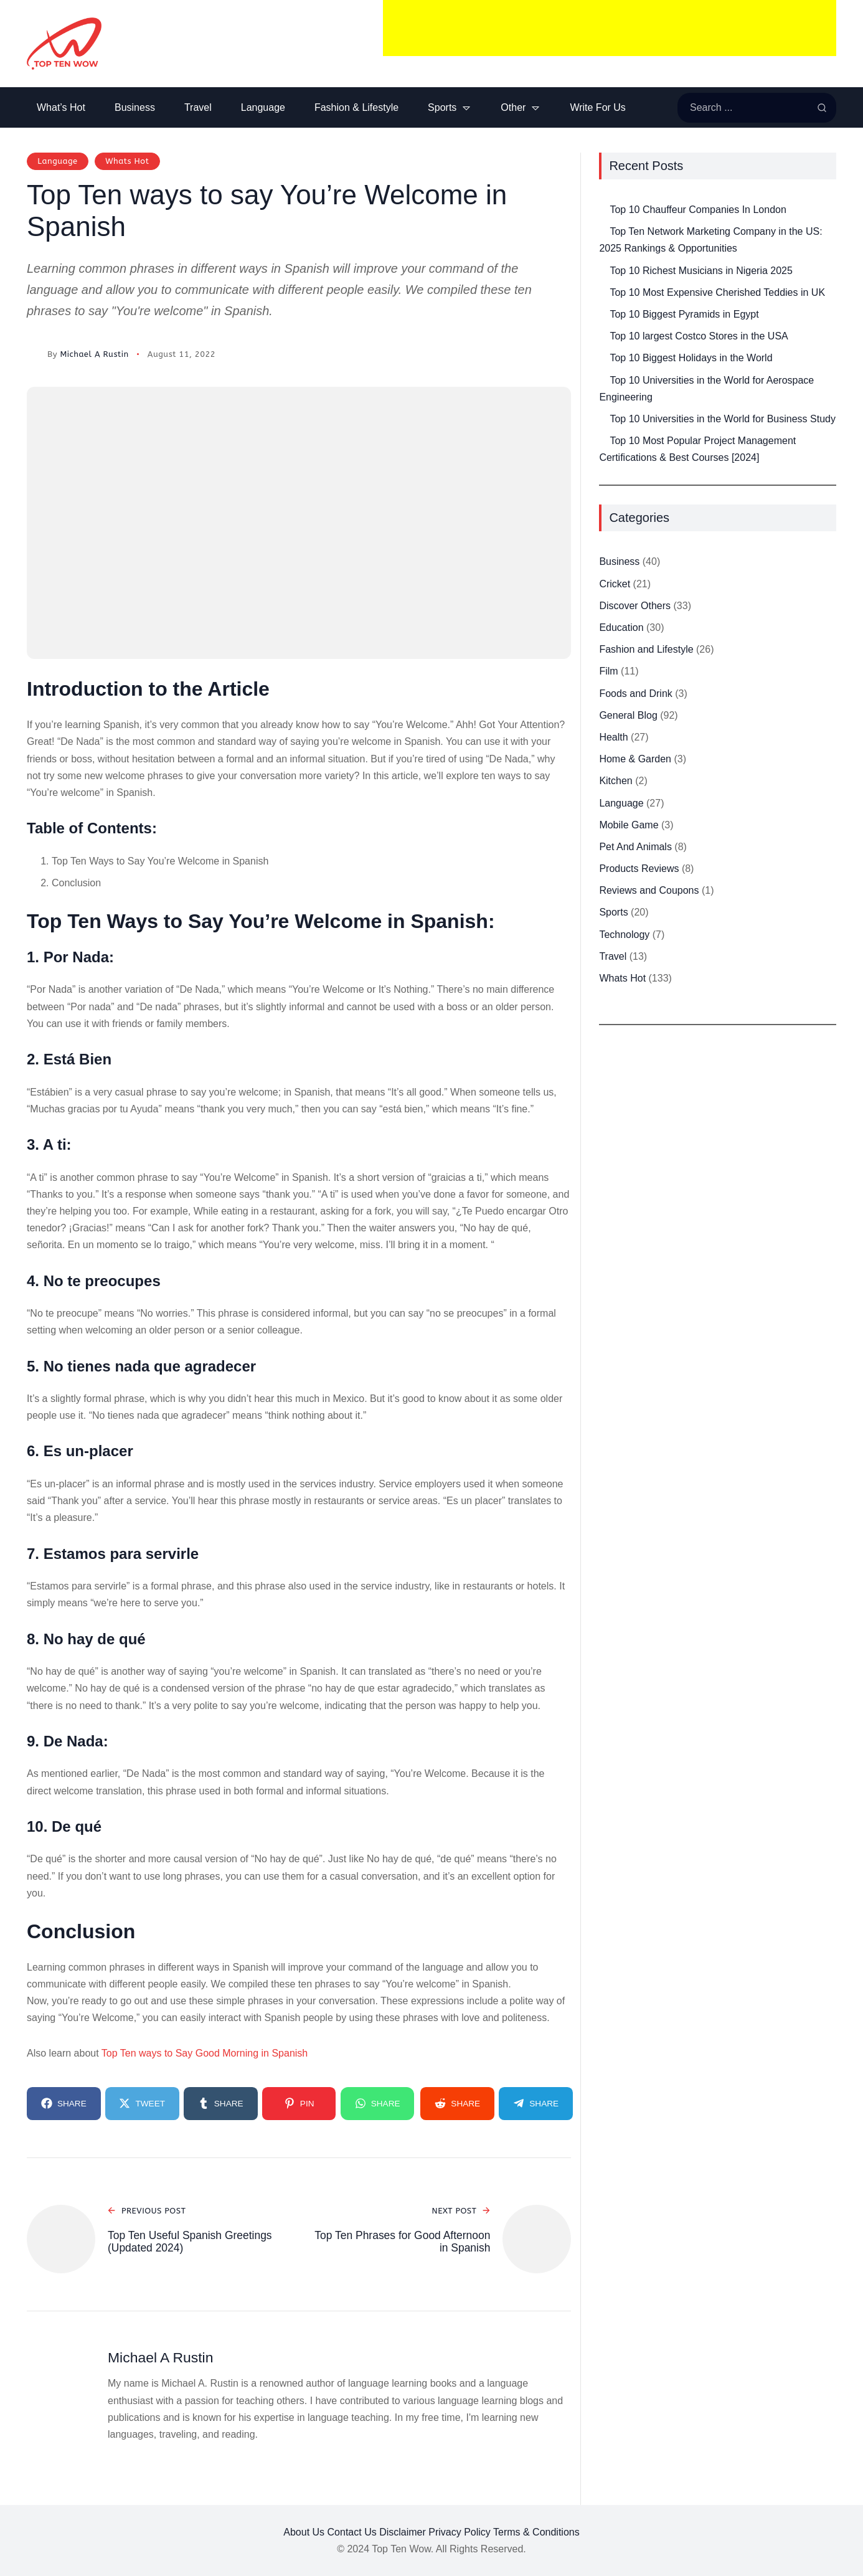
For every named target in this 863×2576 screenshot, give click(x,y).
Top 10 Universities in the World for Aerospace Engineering (706, 388)
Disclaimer (402, 2532)
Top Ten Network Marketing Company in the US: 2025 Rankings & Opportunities (710, 239)
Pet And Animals (635, 846)
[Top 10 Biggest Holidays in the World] (599, 349)
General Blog (628, 715)
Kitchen (615, 780)
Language (57, 161)
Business (619, 561)
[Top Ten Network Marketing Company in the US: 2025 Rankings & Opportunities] (599, 223)
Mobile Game (628, 825)
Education (621, 627)
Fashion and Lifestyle (646, 649)
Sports (613, 912)
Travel (612, 956)
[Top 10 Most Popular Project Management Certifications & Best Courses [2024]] (599, 432)
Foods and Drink (635, 693)
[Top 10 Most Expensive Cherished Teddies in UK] (599, 284)
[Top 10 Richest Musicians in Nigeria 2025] (599, 262)
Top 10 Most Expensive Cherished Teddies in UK (717, 292)
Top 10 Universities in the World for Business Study (723, 419)
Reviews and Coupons (649, 890)
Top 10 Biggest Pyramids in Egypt (684, 314)
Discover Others (635, 605)
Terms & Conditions (536, 2532)
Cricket (614, 584)
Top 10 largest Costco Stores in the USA (699, 336)
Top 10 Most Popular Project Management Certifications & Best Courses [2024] (697, 449)
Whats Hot (127, 161)
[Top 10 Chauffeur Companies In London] (599, 201)
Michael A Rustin (94, 354)
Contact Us (352, 2532)
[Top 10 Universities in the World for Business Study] (599, 410)
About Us (303, 2532)
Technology (624, 934)
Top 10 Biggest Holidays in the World (691, 358)
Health (613, 737)
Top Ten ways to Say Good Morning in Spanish (204, 2053)
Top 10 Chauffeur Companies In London (698, 209)
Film (608, 671)
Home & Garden (635, 759)
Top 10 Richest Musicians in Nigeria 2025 (701, 270)
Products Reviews (639, 868)
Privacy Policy (459, 2532)
